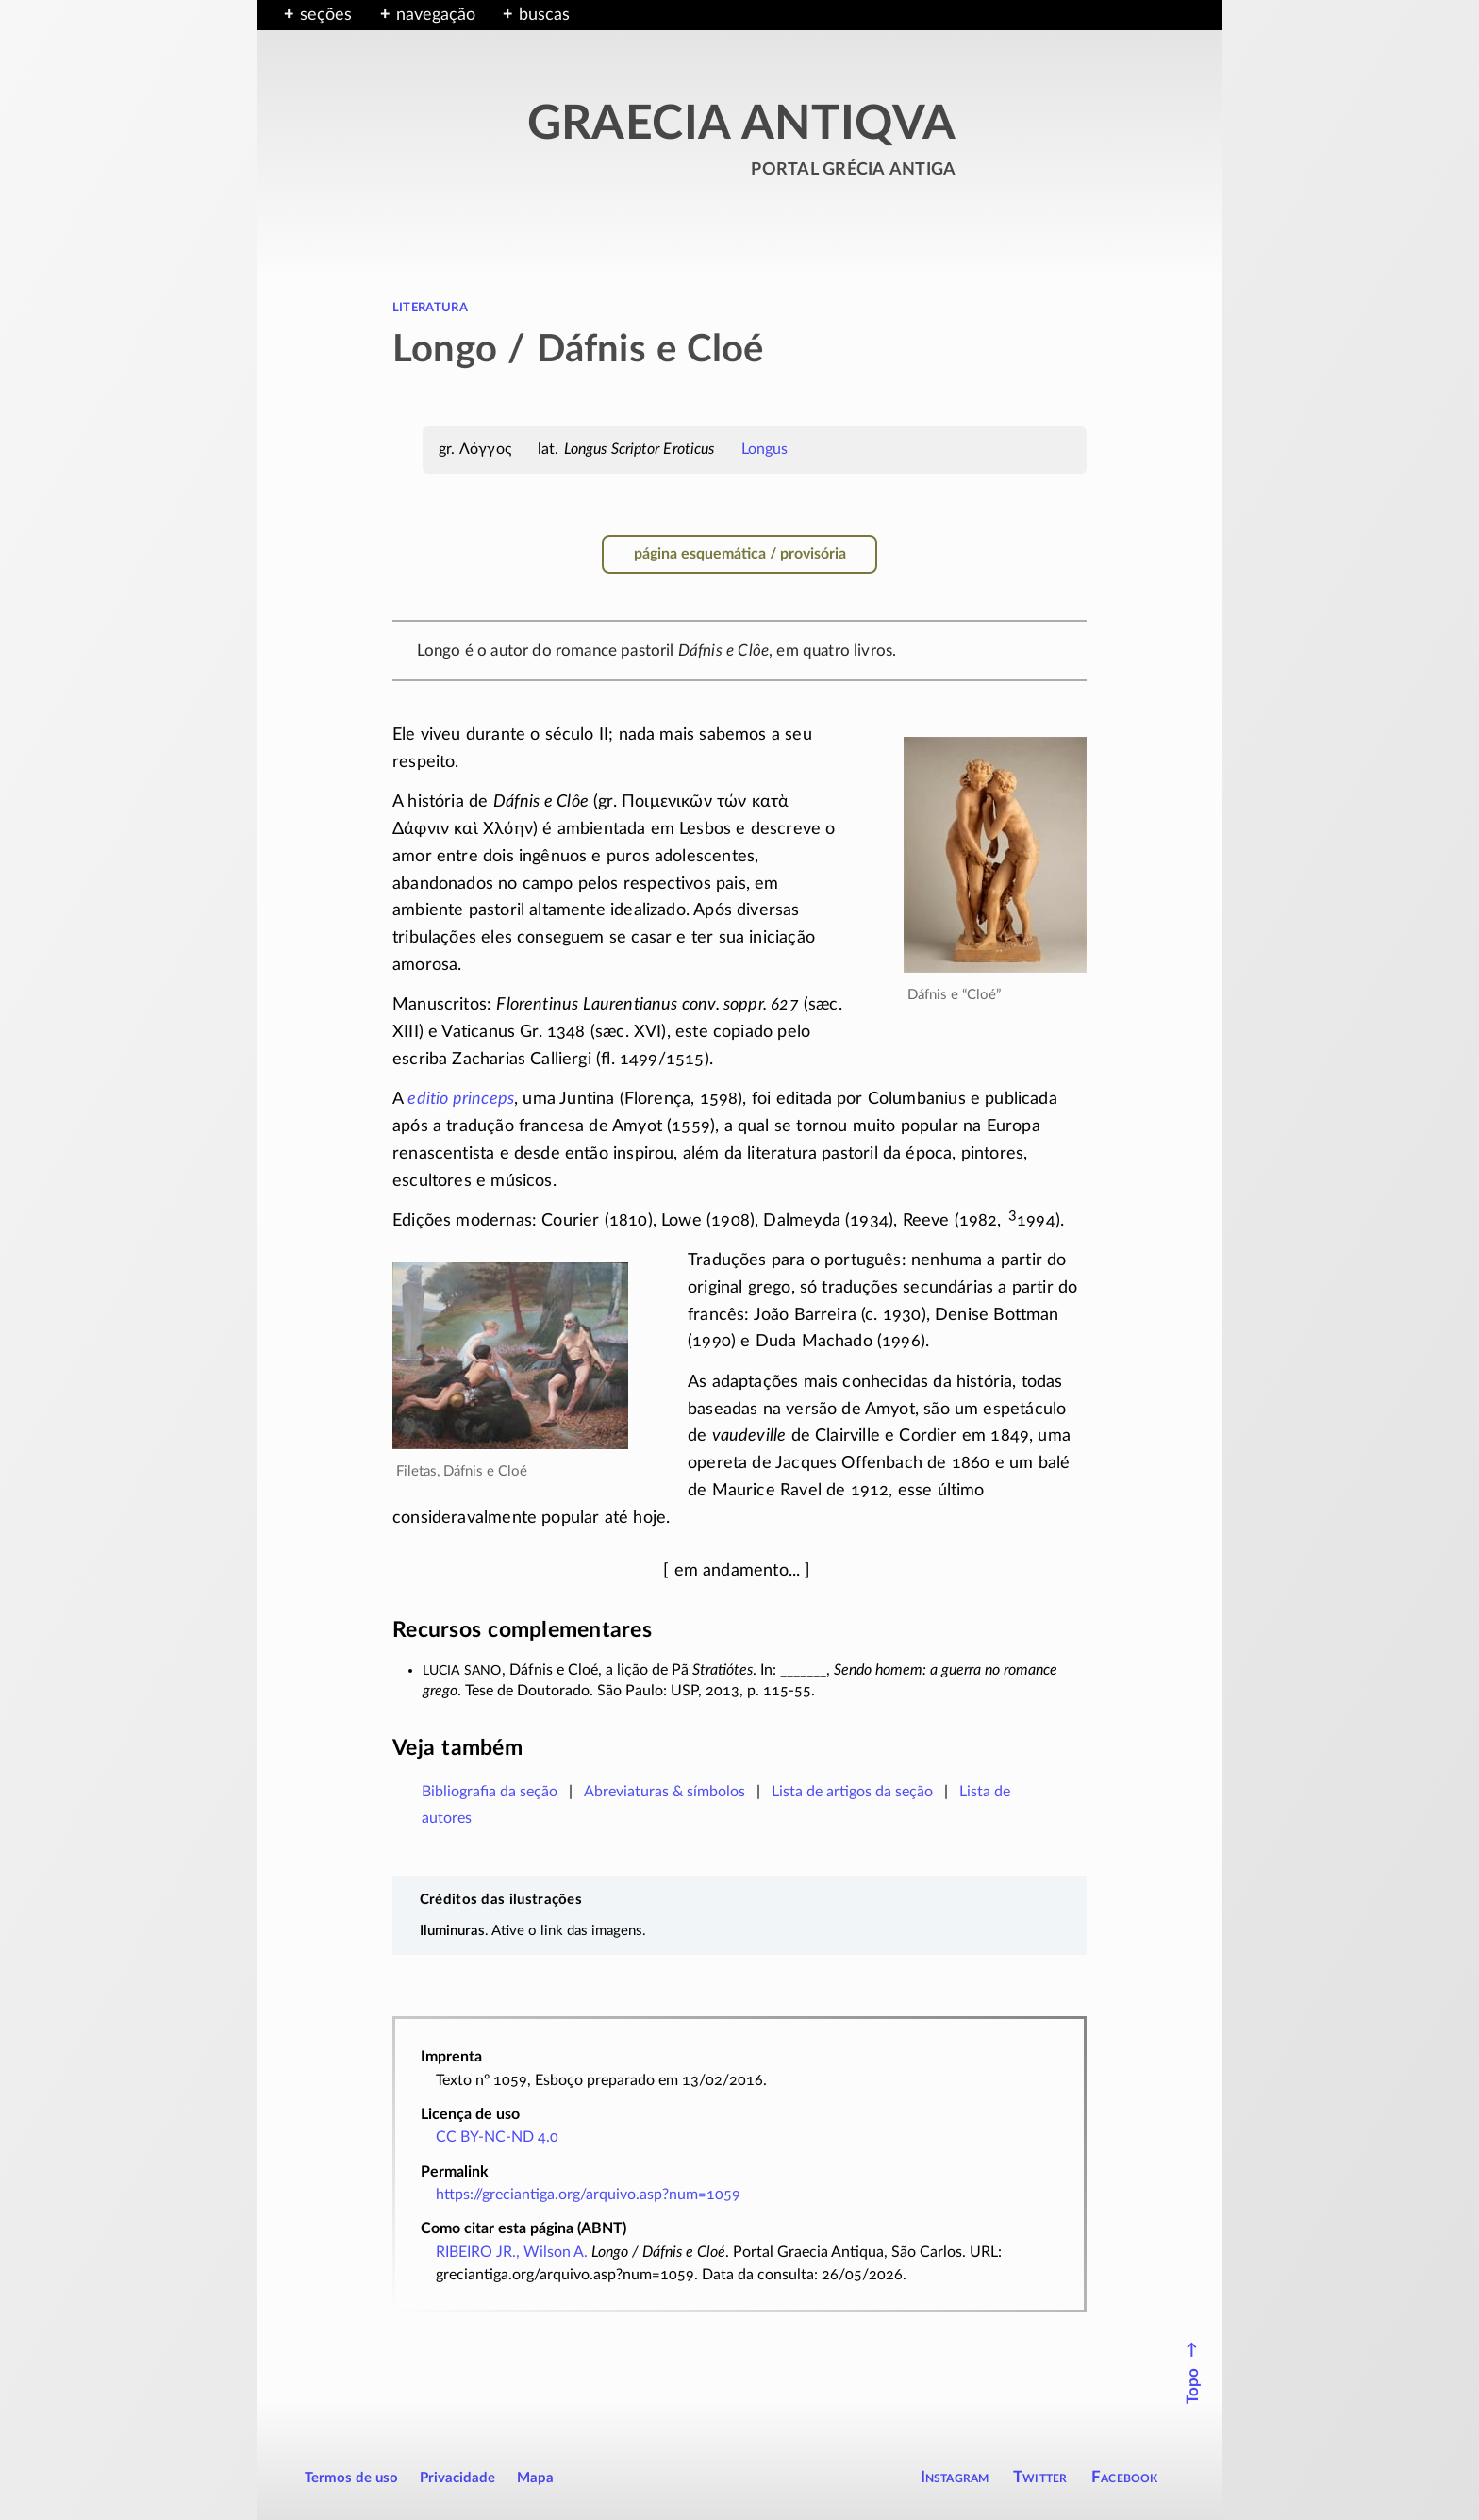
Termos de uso (351, 2478)
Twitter (1040, 2477)
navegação (435, 15)
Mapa (535, 2478)
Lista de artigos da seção (852, 1791)
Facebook (1124, 2477)
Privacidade (457, 2478)
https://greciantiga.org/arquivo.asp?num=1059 (588, 2194)
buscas (544, 15)
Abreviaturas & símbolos (664, 1791)
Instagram (955, 2477)
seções (326, 15)
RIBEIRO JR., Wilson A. (512, 2252)
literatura (430, 306)
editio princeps (460, 1099)
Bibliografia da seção (489, 1791)
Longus (765, 449)
